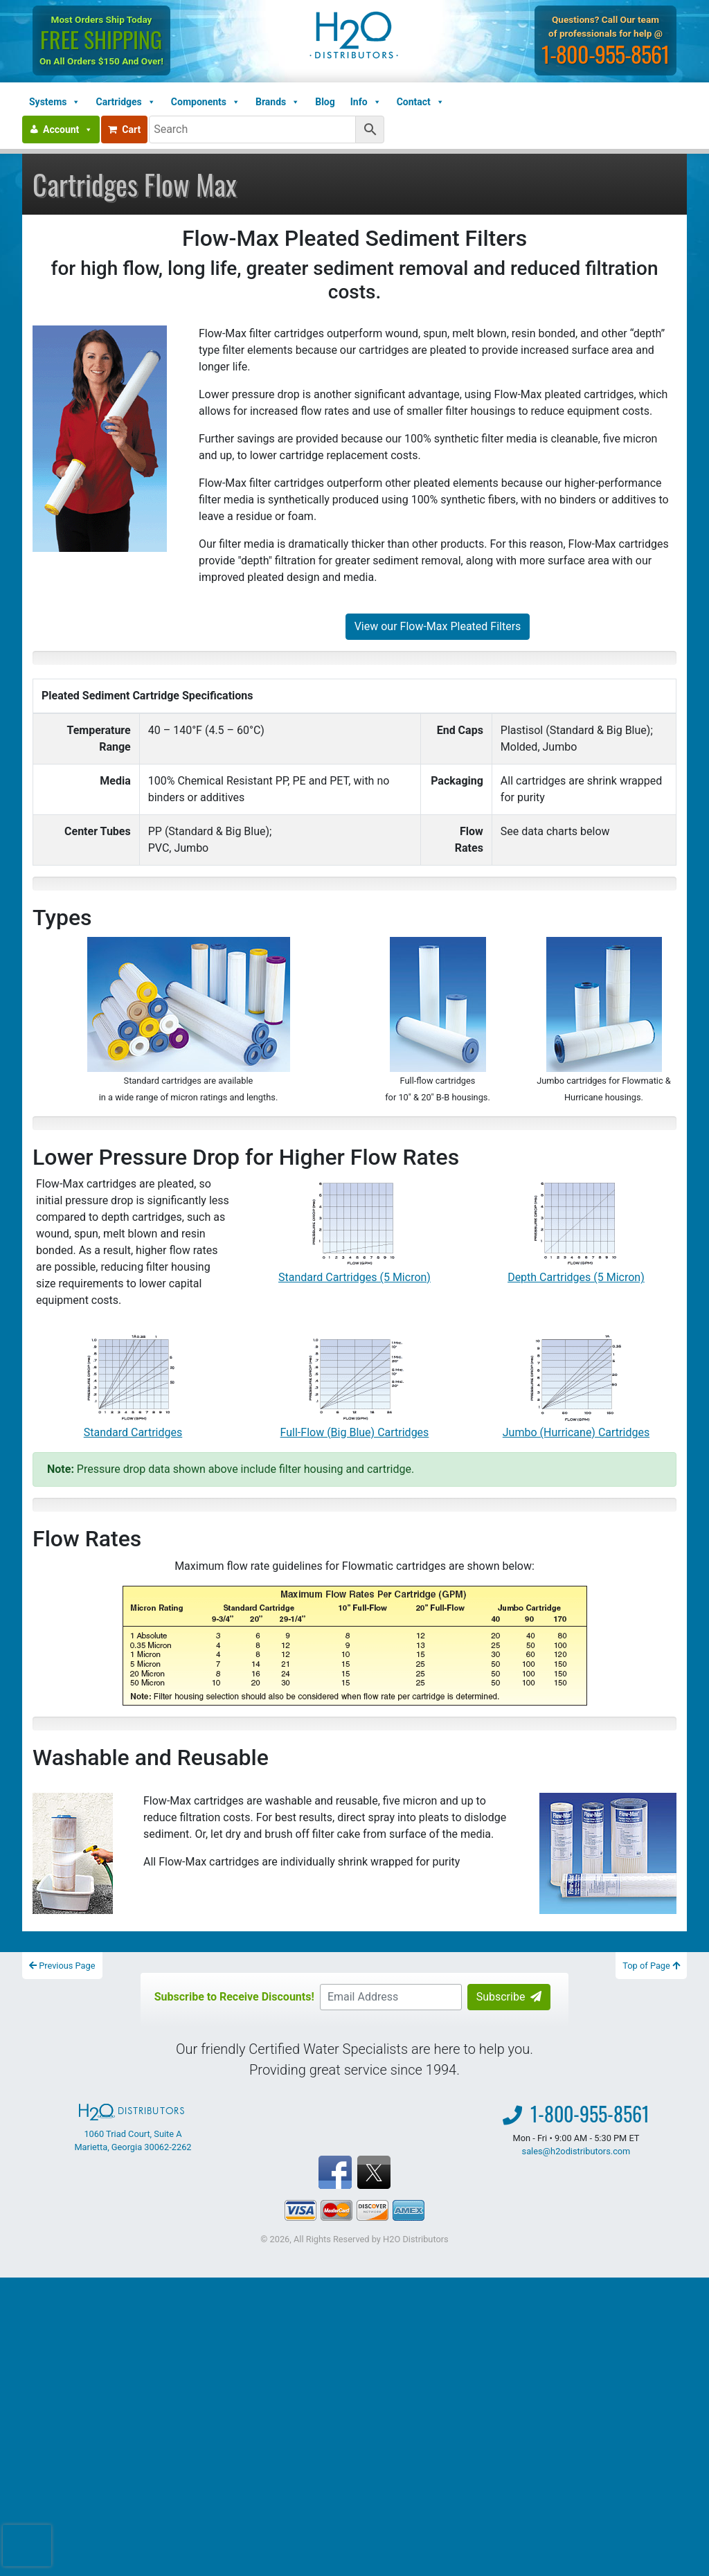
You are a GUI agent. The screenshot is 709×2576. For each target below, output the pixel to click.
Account (68, 129)
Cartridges (125, 102)
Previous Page (62, 1965)
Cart (124, 129)
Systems (54, 102)
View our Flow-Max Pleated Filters (437, 626)
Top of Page (651, 1965)
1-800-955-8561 (605, 53)
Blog (325, 101)
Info (366, 102)
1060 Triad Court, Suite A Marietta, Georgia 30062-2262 (132, 2128)
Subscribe (509, 1996)
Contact (421, 102)
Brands (277, 102)
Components (205, 102)
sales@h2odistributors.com (576, 2151)
